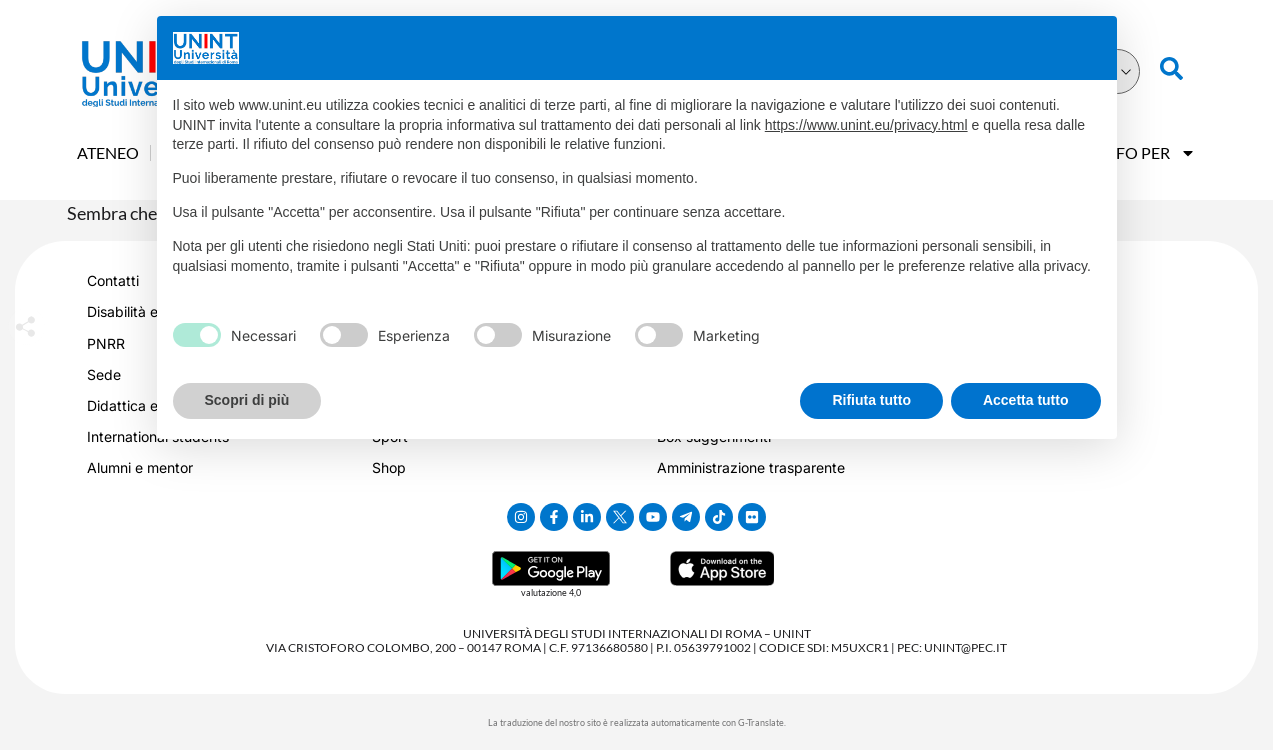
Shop (389, 467)
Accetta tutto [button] (1026, 400)
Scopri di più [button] (247, 400)
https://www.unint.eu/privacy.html (866, 125)
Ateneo (108, 152)
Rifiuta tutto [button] (871, 400)
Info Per (1147, 153)
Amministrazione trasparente (751, 467)
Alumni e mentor (140, 467)
